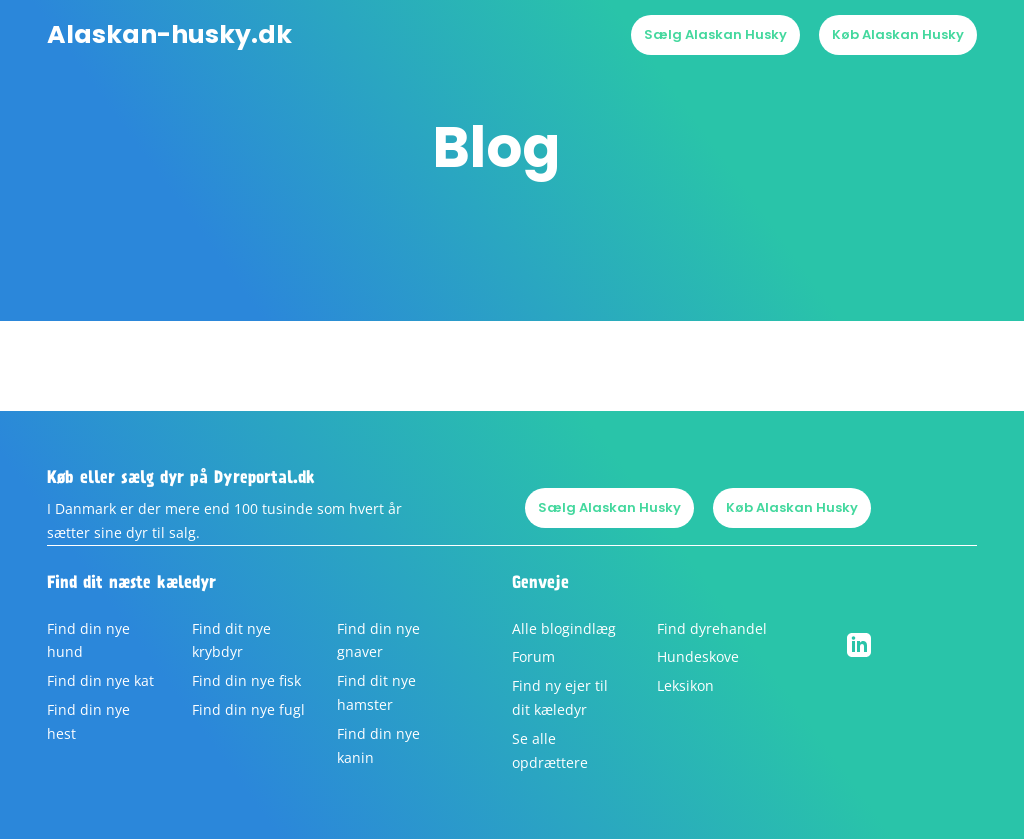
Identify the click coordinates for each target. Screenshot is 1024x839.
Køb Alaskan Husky (898, 34)
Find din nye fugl (248, 709)
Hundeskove (698, 656)
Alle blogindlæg (564, 628)
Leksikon (685, 685)
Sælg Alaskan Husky (715, 34)
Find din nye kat (100, 680)
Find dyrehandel (712, 628)
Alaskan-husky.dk (169, 35)
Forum (533, 656)
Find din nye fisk (246, 680)
